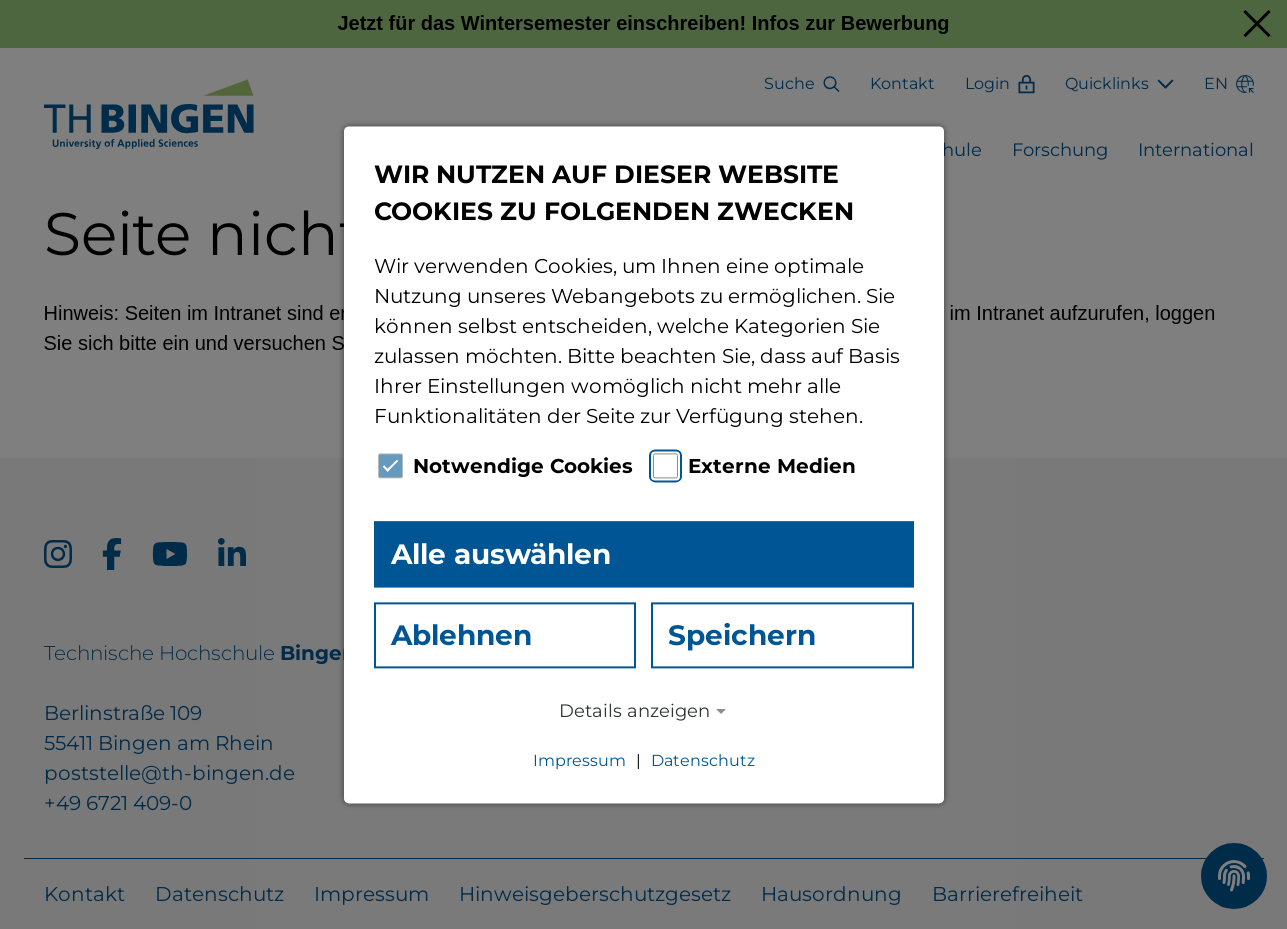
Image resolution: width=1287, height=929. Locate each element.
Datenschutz (703, 760)
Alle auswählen (501, 554)
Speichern (742, 635)
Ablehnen (461, 635)
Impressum (579, 760)
